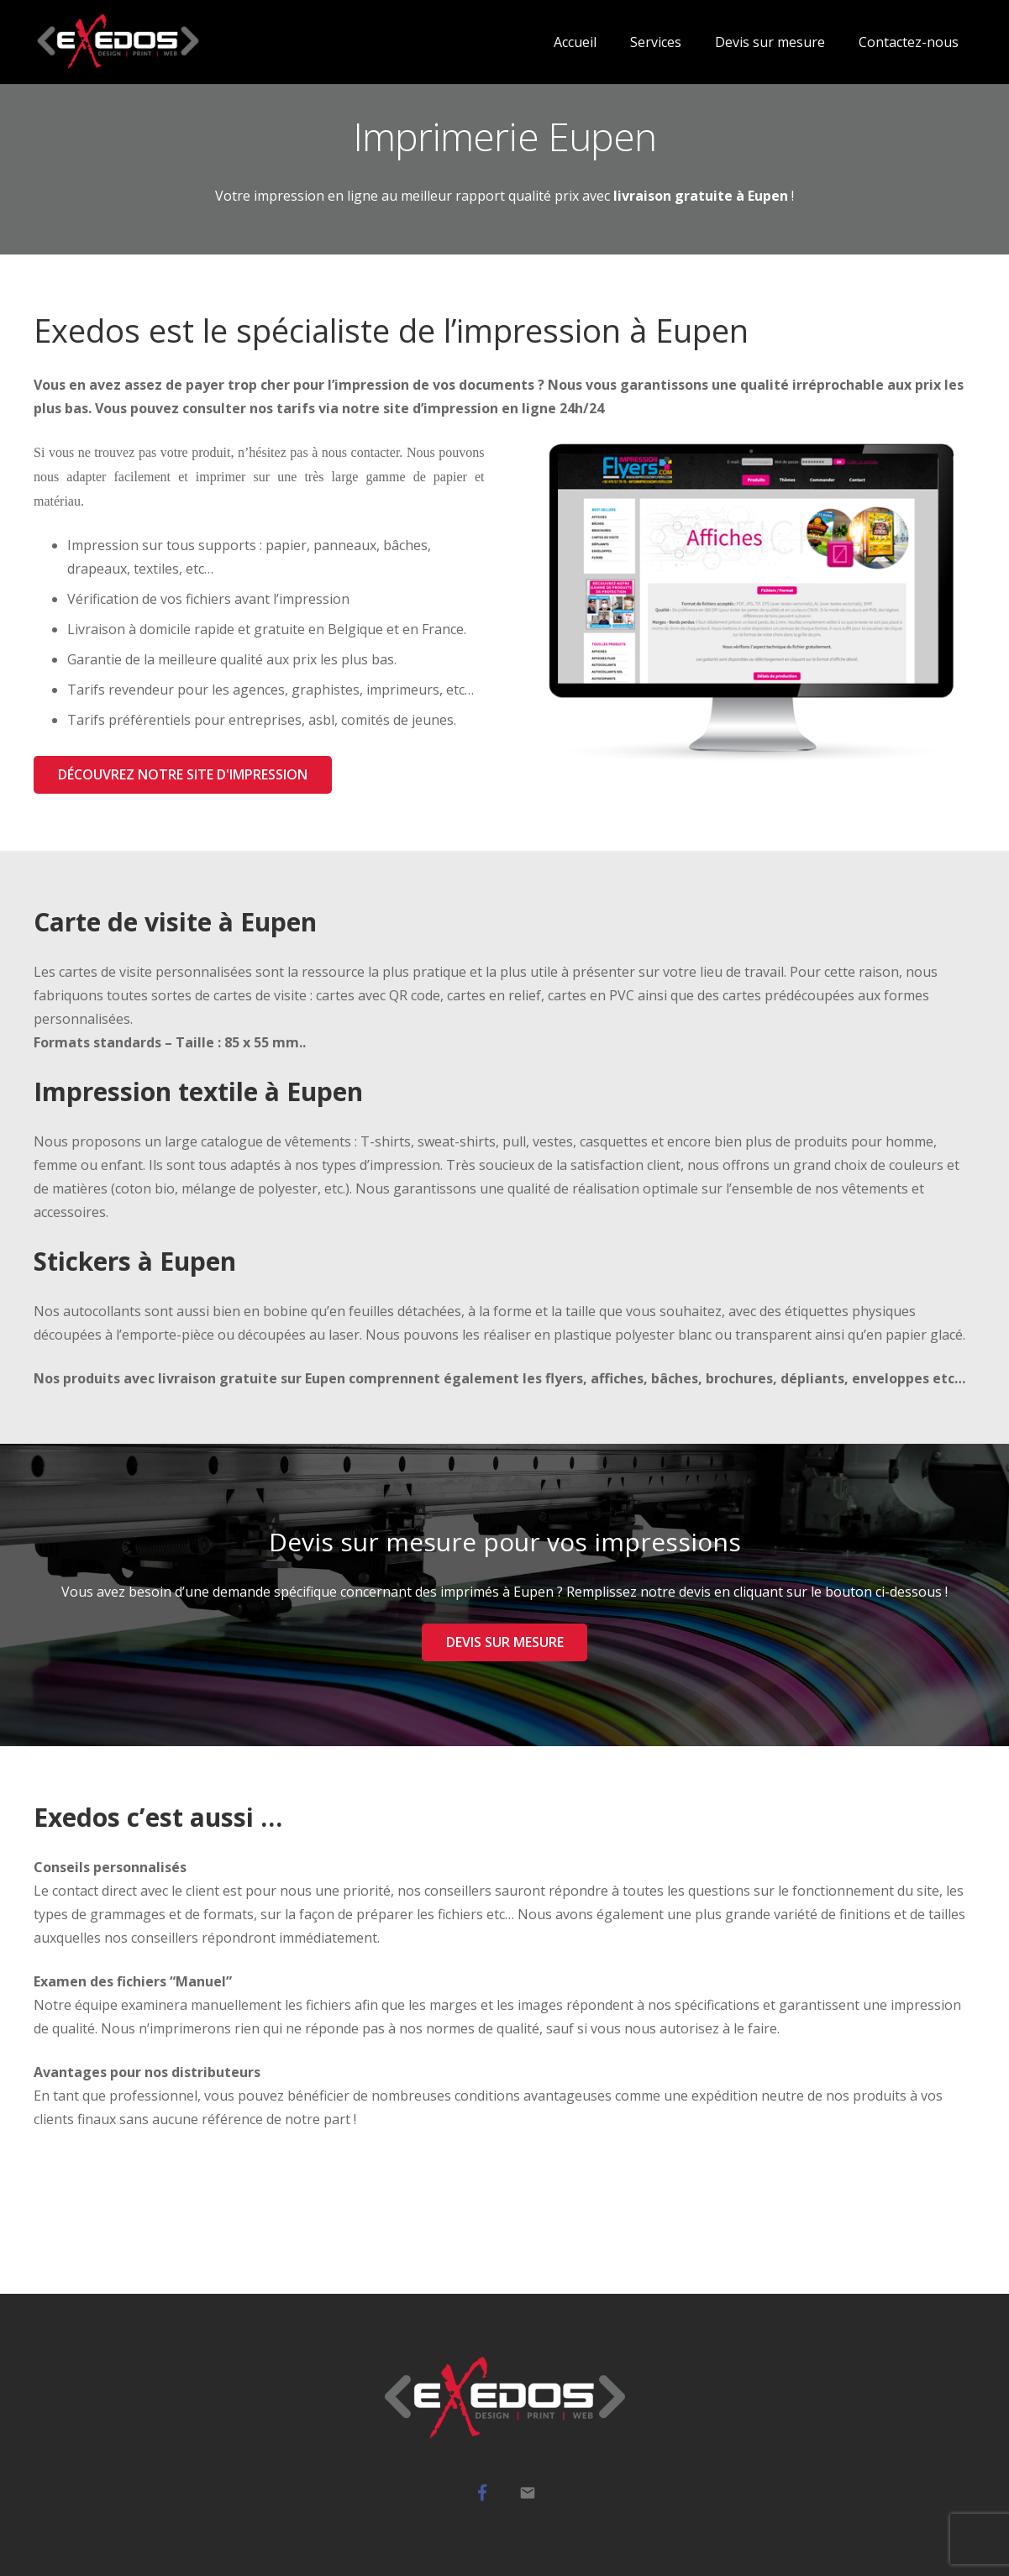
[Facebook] (482, 2493)
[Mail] (528, 2493)
